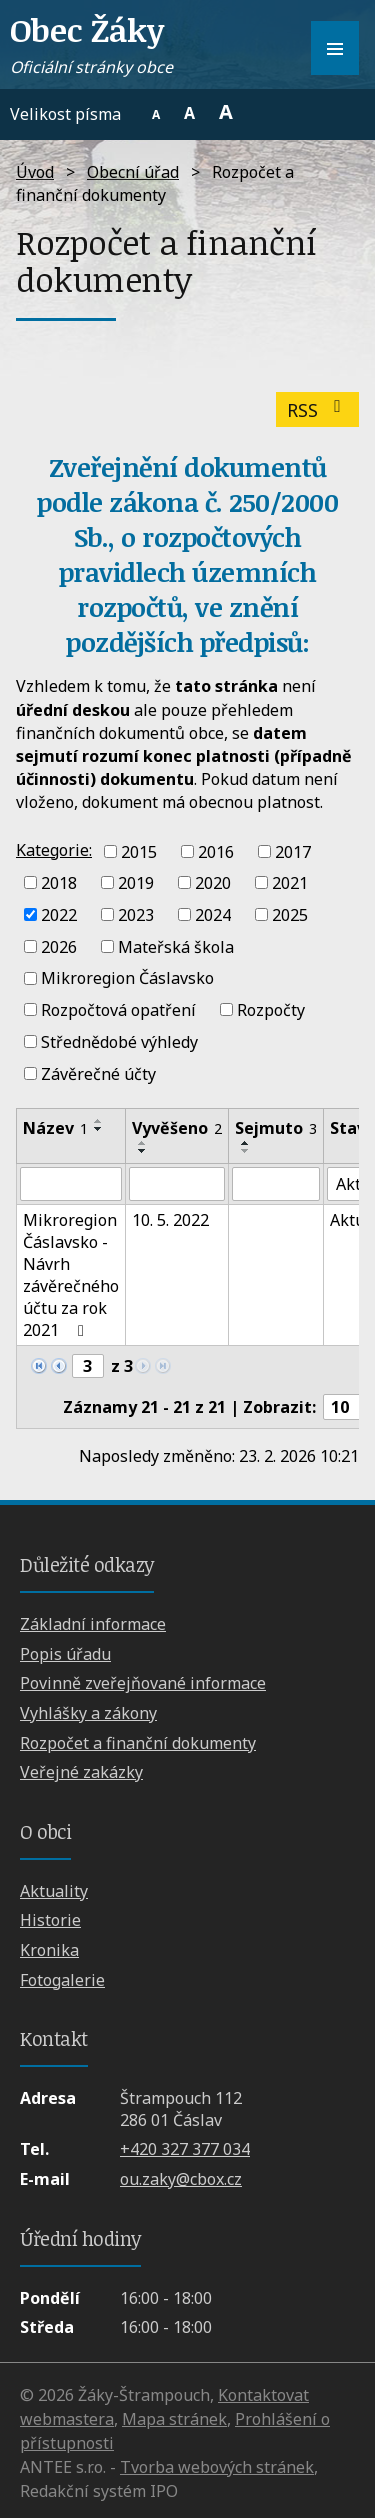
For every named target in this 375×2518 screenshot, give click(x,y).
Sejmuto (276, 1128)
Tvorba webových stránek (217, 2467)
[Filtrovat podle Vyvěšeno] (177, 1184)
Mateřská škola (176, 946)
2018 (59, 883)
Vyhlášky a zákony (88, 1713)
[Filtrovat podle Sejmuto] (276, 1184)
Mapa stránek (174, 2419)
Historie (50, 1920)
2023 (136, 915)
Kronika (49, 1950)
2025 (290, 915)
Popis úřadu (65, 1654)
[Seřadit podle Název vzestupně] (99, 1121)
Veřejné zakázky (81, 1772)
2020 (213, 883)
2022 (59, 915)
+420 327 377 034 (185, 2149)
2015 (139, 851)
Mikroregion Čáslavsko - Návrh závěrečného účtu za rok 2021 (71, 1275)
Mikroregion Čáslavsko (127, 978)
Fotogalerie (62, 1980)
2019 (136, 883)
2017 (293, 851)
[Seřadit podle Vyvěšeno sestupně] (143, 1151)
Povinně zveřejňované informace (143, 1683)
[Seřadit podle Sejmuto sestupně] (246, 1151)
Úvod (35, 172)
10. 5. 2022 (170, 1220)
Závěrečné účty (98, 1073)
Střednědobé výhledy (119, 1042)
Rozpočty (271, 1010)
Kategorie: (54, 850)
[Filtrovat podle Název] (71, 1184)
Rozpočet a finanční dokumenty (138, 1743)
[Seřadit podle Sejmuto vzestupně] (246, 1143)
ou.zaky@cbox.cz (181, 2179)
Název (55, 1128)
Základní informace (93, 1624)
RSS (318, 410)
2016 (216, 851)
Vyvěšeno (177, 1128)
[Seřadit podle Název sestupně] (99, 1129)
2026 (59, 946)
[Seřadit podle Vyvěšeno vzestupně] (143, 1143)
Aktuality (54, 1891)
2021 (290, 883)
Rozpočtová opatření (118, 1010)
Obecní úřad (133, 172)
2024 (213, 915)
